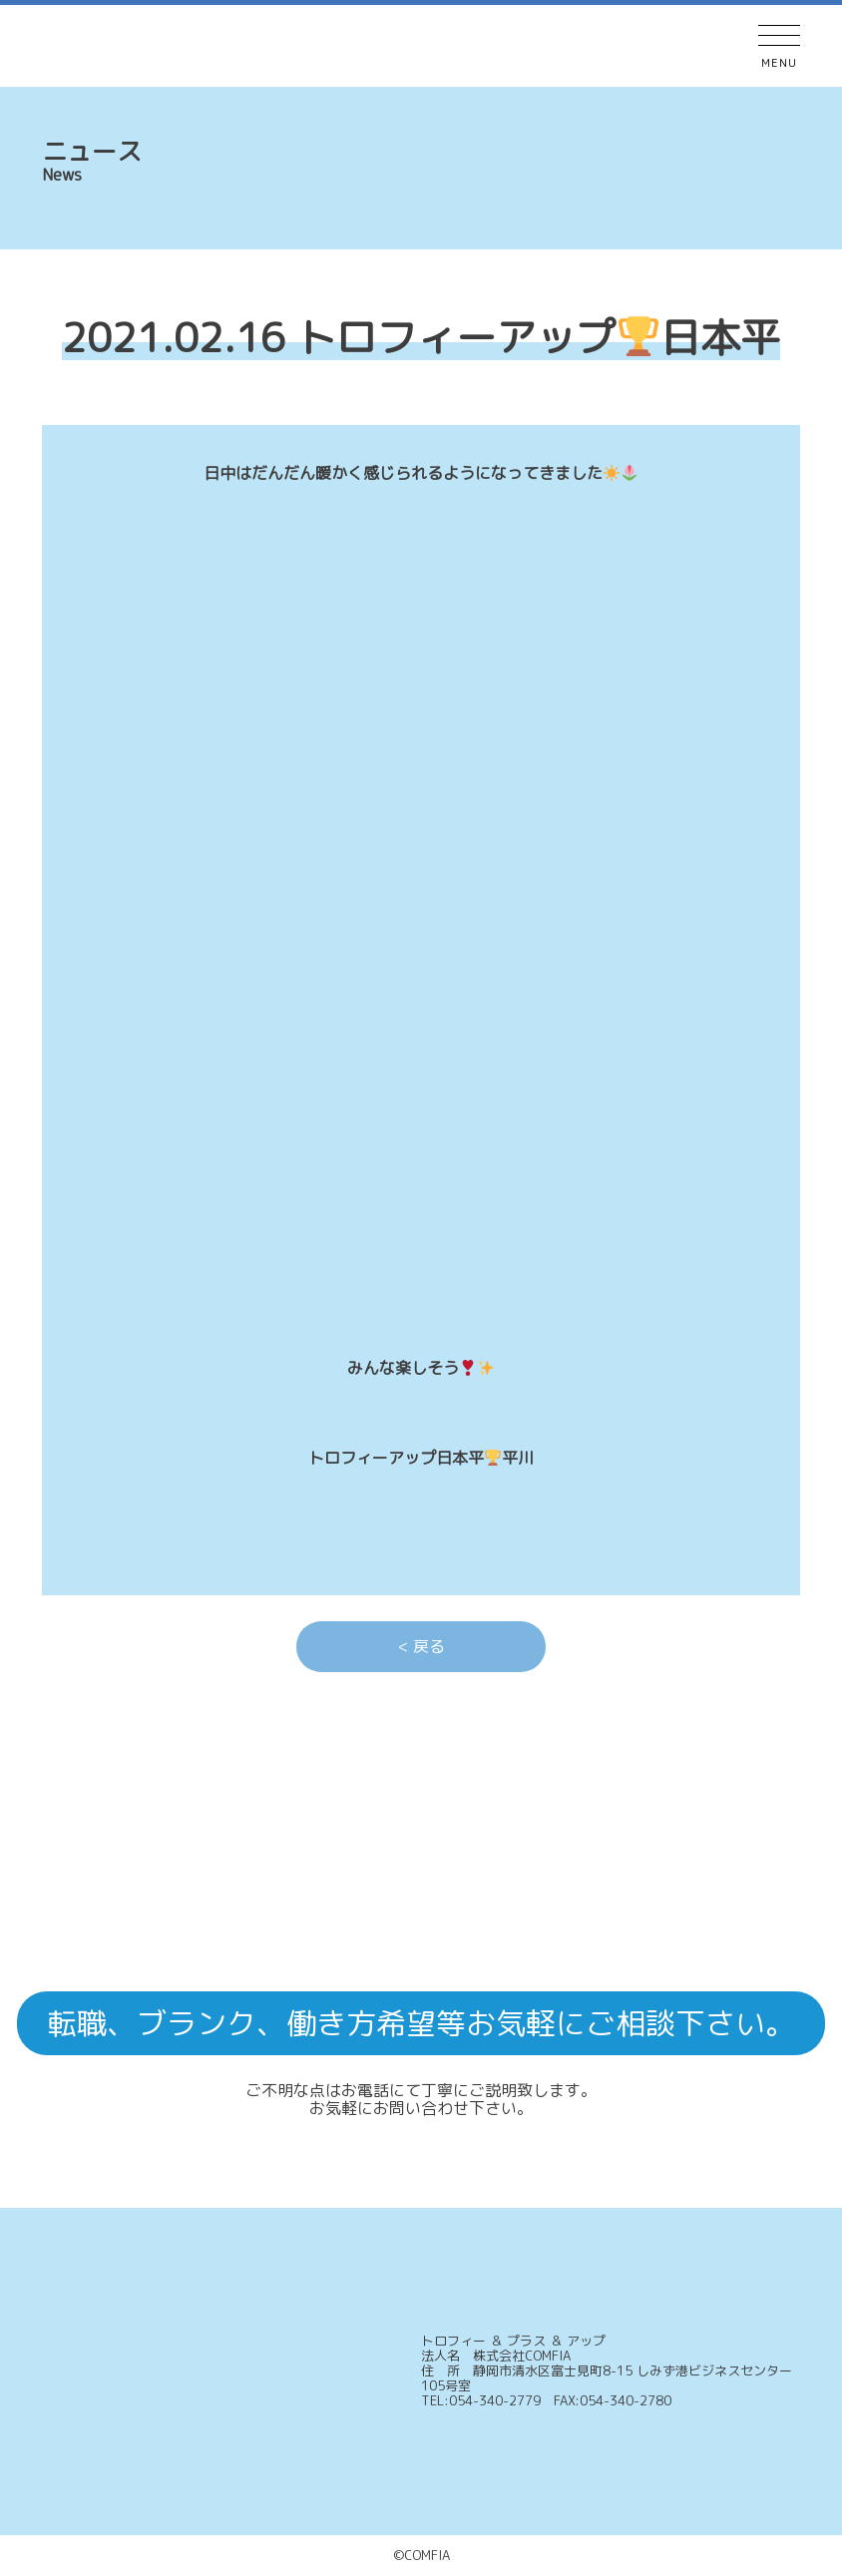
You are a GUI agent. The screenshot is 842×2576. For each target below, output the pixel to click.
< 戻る (421, 1646)
